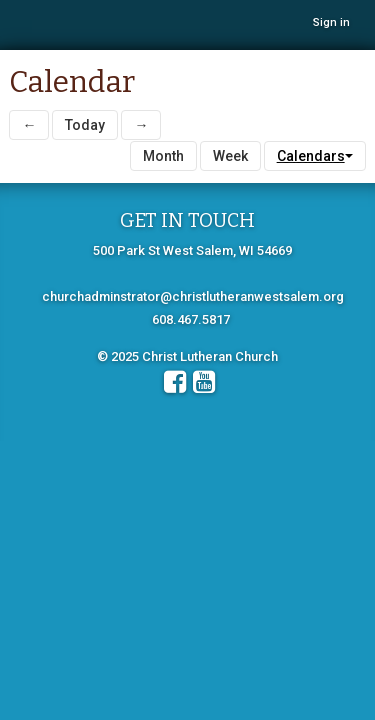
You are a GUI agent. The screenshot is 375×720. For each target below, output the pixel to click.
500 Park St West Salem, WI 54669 (192, 250)
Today (85, 125)
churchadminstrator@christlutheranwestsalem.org (193, 296)
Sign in (331, 22)
